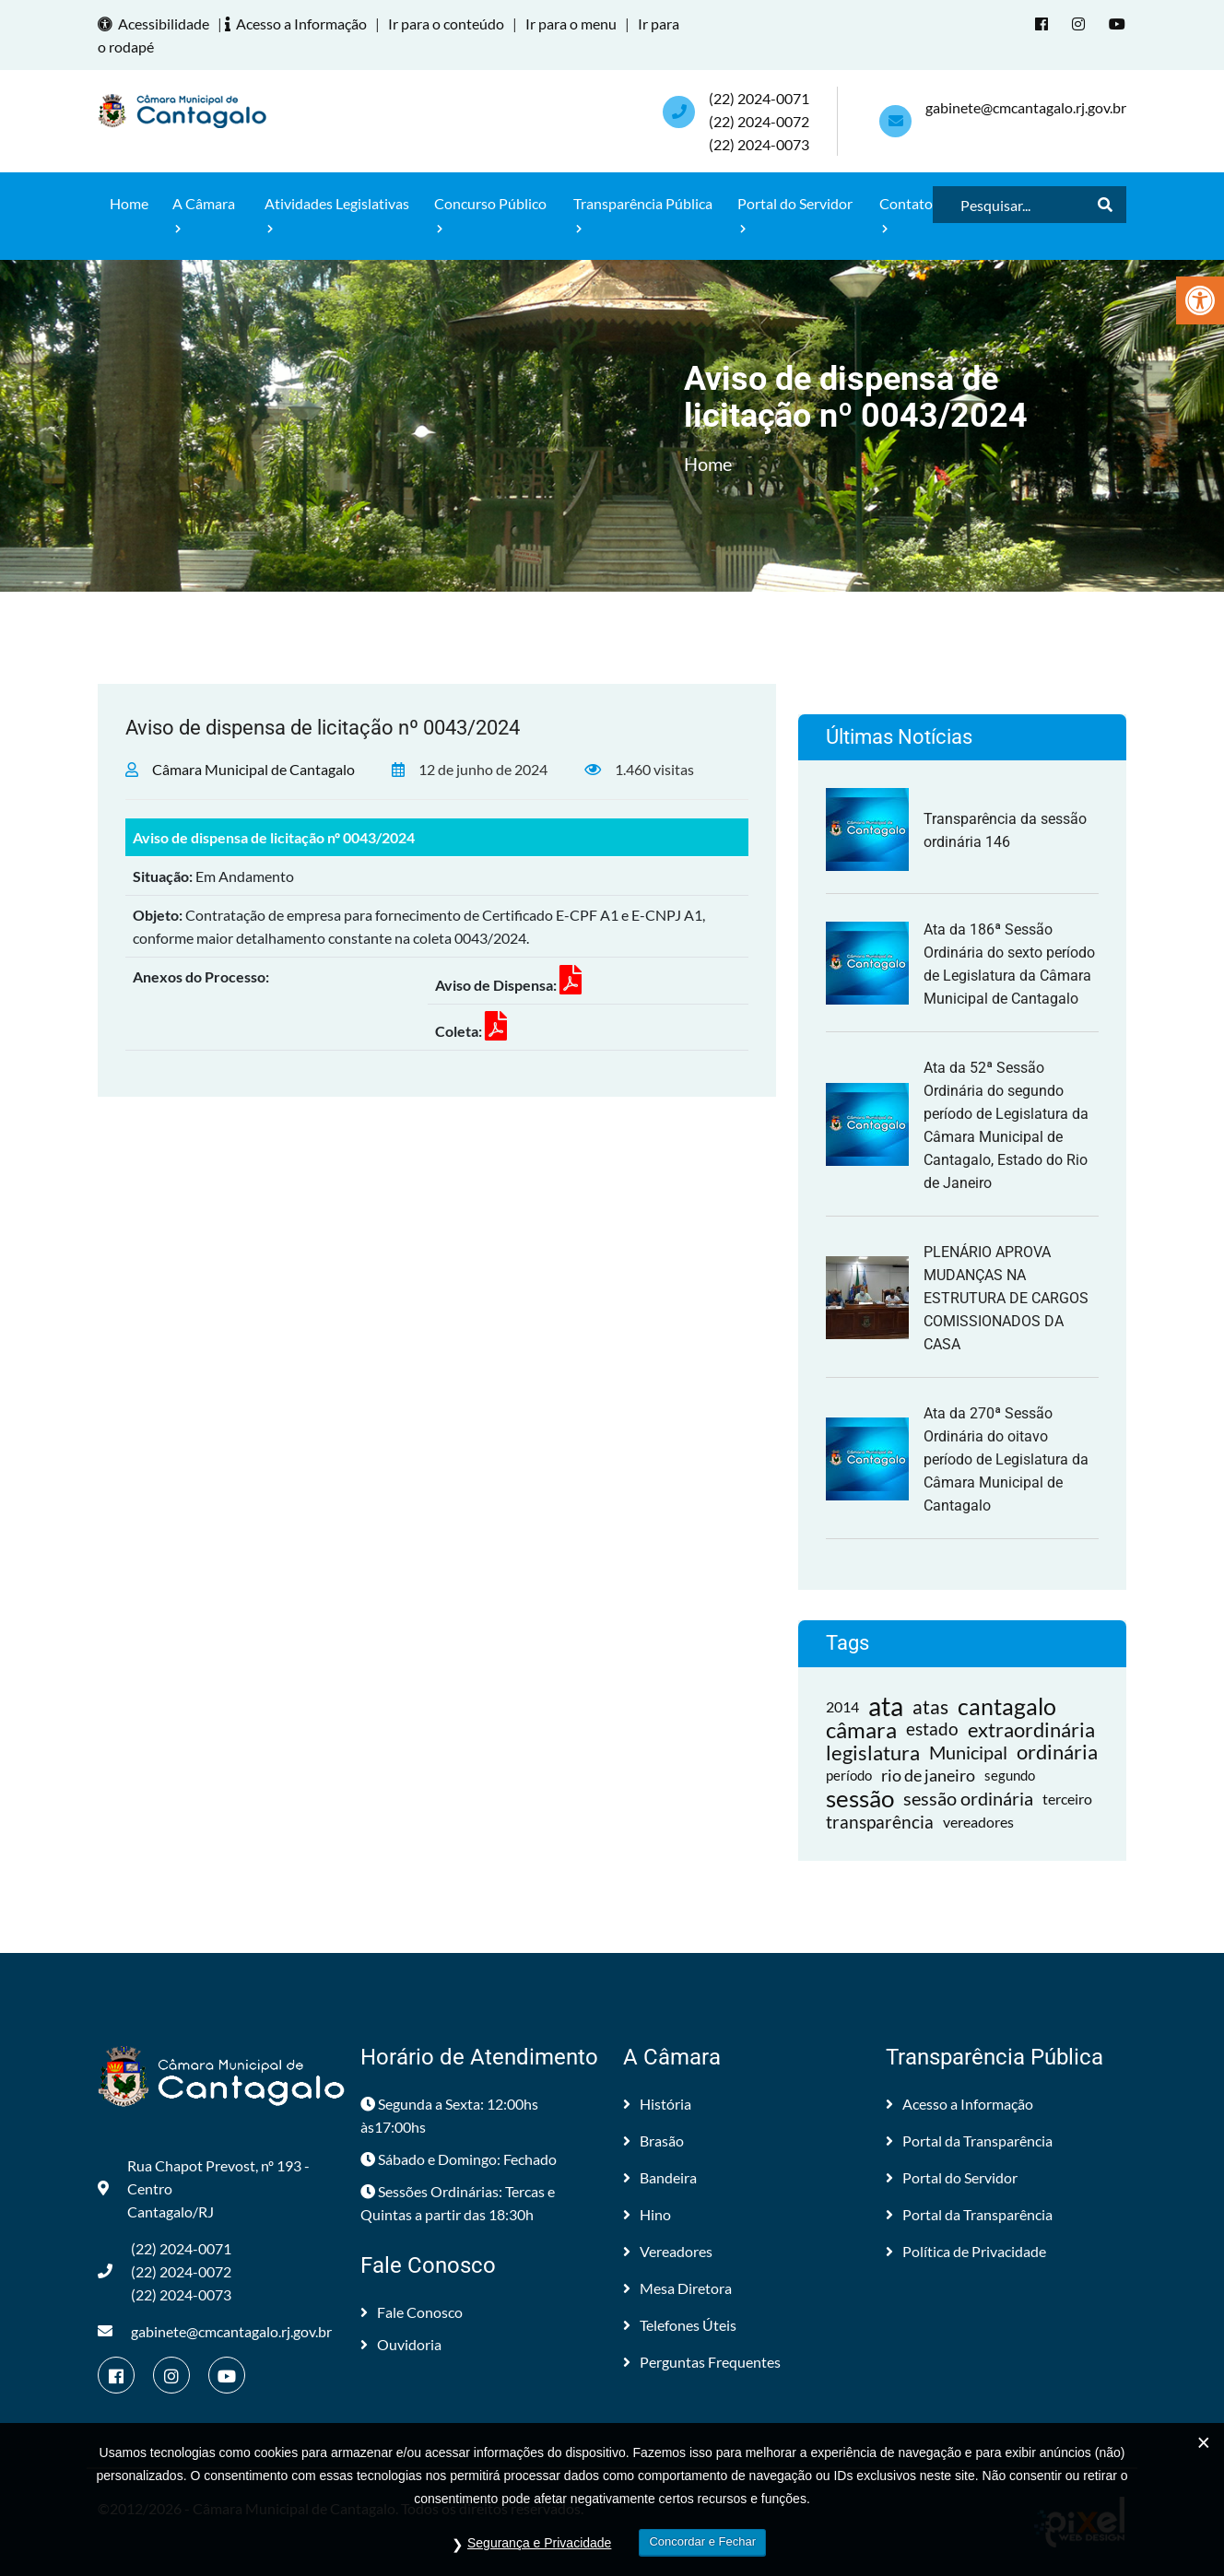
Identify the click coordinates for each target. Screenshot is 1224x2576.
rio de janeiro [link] (928, 1775)
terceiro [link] (1067, 1798)
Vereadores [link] (667, 2251)
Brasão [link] (653, 2140)
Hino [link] (647, 2214)
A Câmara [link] (203, 214)
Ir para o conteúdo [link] (446, 23)
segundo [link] (1009, 1775)
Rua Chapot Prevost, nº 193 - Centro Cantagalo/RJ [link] (204, 2188)
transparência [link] (880, 1821)
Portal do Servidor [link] (795, 214)
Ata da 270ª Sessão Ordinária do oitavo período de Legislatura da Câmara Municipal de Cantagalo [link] (1006, 1459)
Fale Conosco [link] (411, 2312)
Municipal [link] (968, 1752)
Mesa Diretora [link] (677, 2288)
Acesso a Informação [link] (298, 23)
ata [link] (885, 1706)
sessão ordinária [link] (968, 1798)
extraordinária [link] (1031, 1729)
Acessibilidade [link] (156, 23)
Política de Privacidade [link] (966, 2251)
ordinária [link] (1057, 1752)
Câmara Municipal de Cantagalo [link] (253, 769)
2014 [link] (842, 1706)
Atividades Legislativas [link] (337, 214)
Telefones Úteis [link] (679, 2325)
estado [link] (932, 1729)
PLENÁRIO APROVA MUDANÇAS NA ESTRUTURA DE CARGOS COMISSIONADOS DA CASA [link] (1006, 1298)
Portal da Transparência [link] (969, 2140)
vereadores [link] (978, 1821)
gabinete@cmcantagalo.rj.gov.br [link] (1025, 107)
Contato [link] (906, 214)
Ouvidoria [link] (400, 2344)
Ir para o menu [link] (571, 23)
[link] (1200, 300)
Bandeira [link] (660, 2177)
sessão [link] (860, 1798)
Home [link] (129, 203)
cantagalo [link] (1007, 1706)
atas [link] (930, 1706)
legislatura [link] (873, 1752)
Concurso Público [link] (490, 214)
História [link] (657, 2103)
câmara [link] (861, 1729)
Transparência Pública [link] (642, 214)
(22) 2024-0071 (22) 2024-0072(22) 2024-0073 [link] (759, 121)
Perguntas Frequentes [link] (702, 2361)
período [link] (849, 1775)
